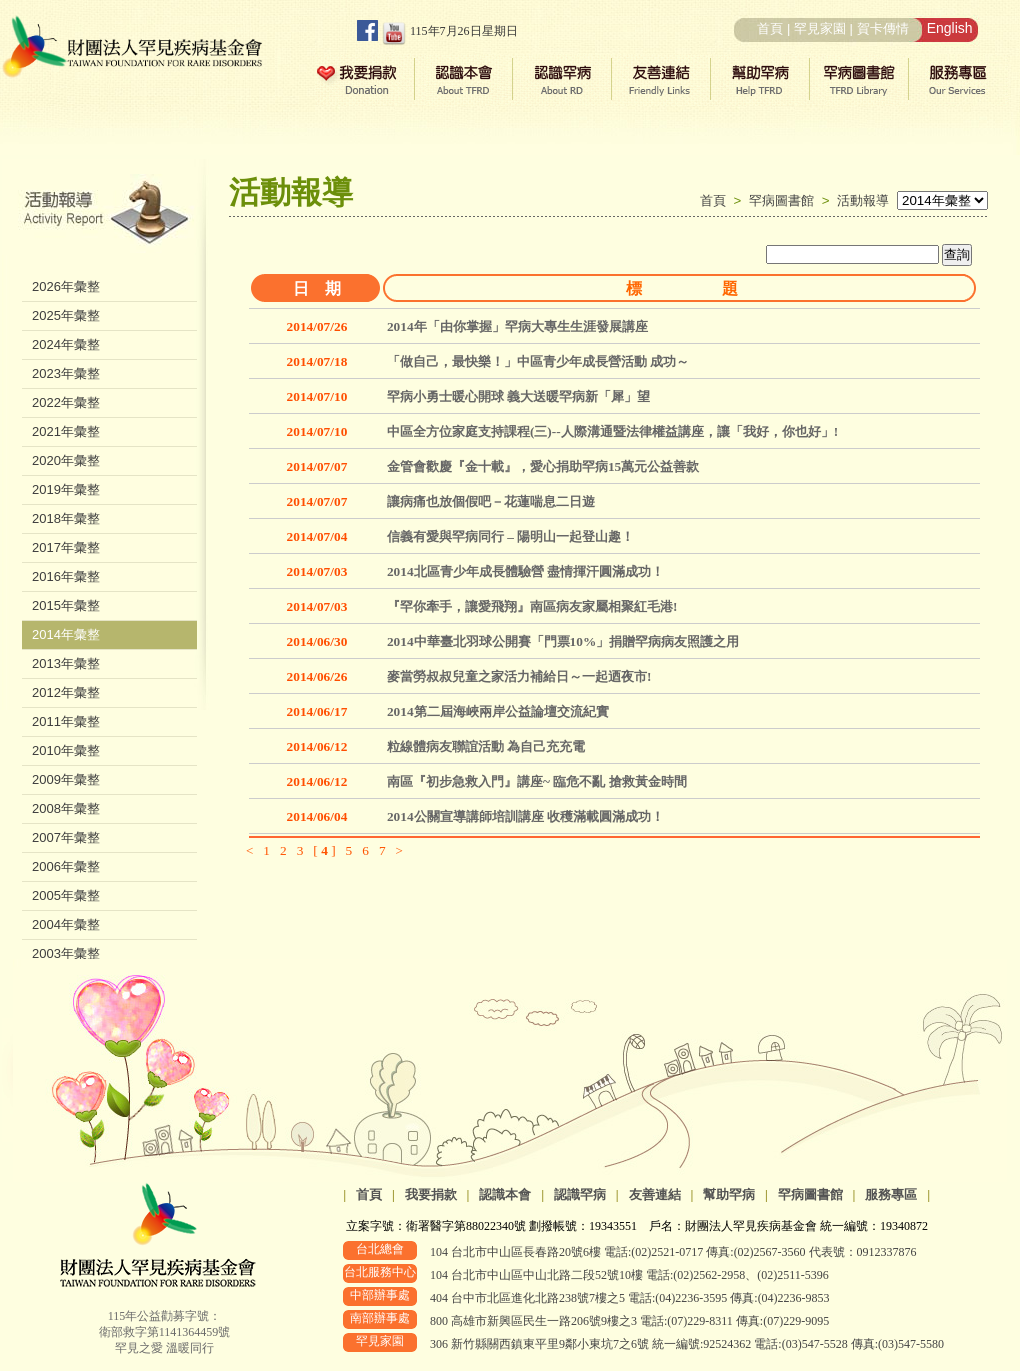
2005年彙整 (66, 895)
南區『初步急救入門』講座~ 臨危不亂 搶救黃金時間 (537, 781)
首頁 (770, 28)
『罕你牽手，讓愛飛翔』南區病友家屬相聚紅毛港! (532, 606)
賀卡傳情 (883, 28)
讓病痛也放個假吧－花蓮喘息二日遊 (491, 501)
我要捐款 (431, 1194)
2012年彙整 (66, 692)
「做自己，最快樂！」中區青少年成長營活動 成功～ (538, 361)
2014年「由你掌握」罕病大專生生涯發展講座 (517, 326)
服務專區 (891, 1194)
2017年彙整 (66, 547)
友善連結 (655, 1194)
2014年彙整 (66, 634)
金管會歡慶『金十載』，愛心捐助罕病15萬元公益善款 (543, 466)
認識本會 (505, 1194)
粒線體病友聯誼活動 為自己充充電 (486, 746)
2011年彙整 (66, 721)
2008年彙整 (66, 808)
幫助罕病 (729, 1194)
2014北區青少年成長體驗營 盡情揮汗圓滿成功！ (525, 571)
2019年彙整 (66, 489)
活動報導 (863, 200)
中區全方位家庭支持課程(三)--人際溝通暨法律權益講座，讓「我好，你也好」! (612, 431)
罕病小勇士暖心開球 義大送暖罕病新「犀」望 (518, 396)
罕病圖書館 (785, 200)
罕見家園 (820, 28)
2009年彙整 (66, 779)
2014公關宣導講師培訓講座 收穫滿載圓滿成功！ (525, 816)
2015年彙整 (66, 605)
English (950, 28)
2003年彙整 (66, 953)
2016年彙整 (66, 576)
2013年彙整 (66, 663)
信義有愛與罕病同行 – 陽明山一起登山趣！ (510, 536)
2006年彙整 (66, 866)
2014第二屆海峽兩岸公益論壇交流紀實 (498, 711)
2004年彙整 (66, 924)
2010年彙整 (66, 750)
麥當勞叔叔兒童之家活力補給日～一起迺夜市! (519, 676)
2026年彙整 (66, 286)
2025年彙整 (66, 315)
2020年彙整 (66, 460)
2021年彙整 (66, 431)
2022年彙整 (66, 402)
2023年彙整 (66, 373)
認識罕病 (580, 1194)
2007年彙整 (66, 837)
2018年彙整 (66, 518)
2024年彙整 (66, 344)
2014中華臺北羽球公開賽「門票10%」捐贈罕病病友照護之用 (563, 641)
